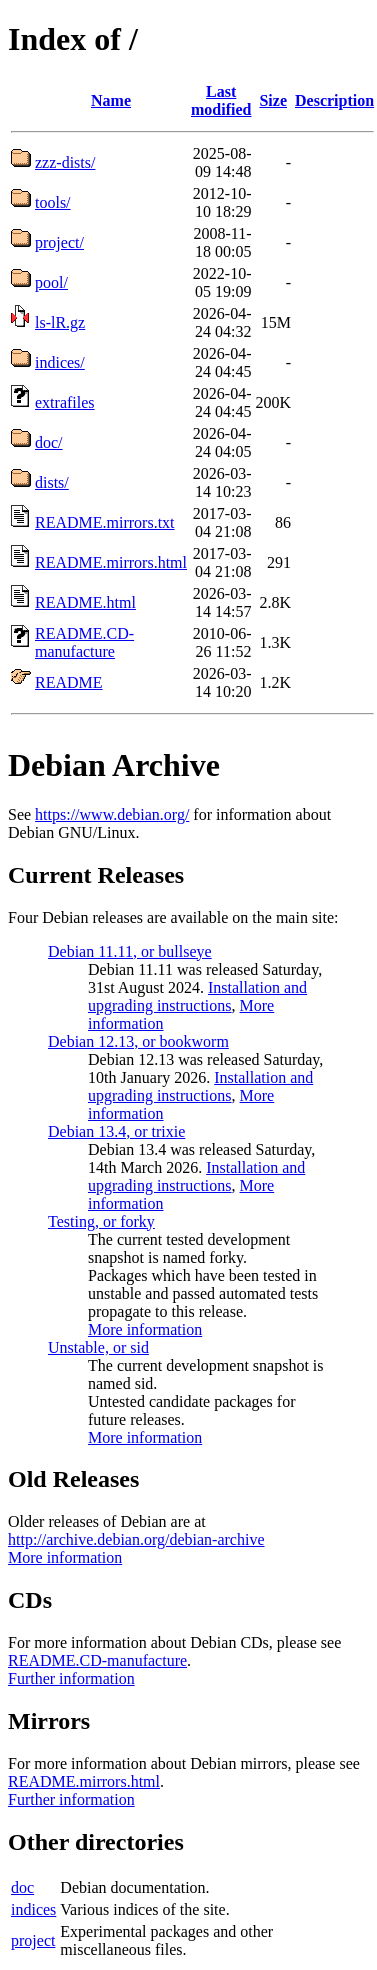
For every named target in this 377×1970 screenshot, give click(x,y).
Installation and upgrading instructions (197, 996)
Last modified (221, 100)
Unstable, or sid (98, 1347)
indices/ (60, 362)
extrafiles (65, 402)
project (33, 1940)
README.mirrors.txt (105, 522)
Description (334, 100)
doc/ (49, 442)
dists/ (52, 482)
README (69, 682)
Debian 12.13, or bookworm (138, 1041)
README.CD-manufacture (84, 642)
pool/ (51, 282)
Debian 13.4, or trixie (116, 1131)
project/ (59, 242)
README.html (85, 602)
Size (273, 100)
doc (22, 1887)
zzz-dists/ (65, 162)
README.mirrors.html (111, 562)
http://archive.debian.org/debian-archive (136, 1539)
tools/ (53, 202)
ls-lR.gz (60, 322)
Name (111, 100)
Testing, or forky (101, 1221)
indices (33, 1909)
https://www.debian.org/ (112, 814)
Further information (71, 1678)
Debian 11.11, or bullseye (130, 951)
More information (145, 1329)
